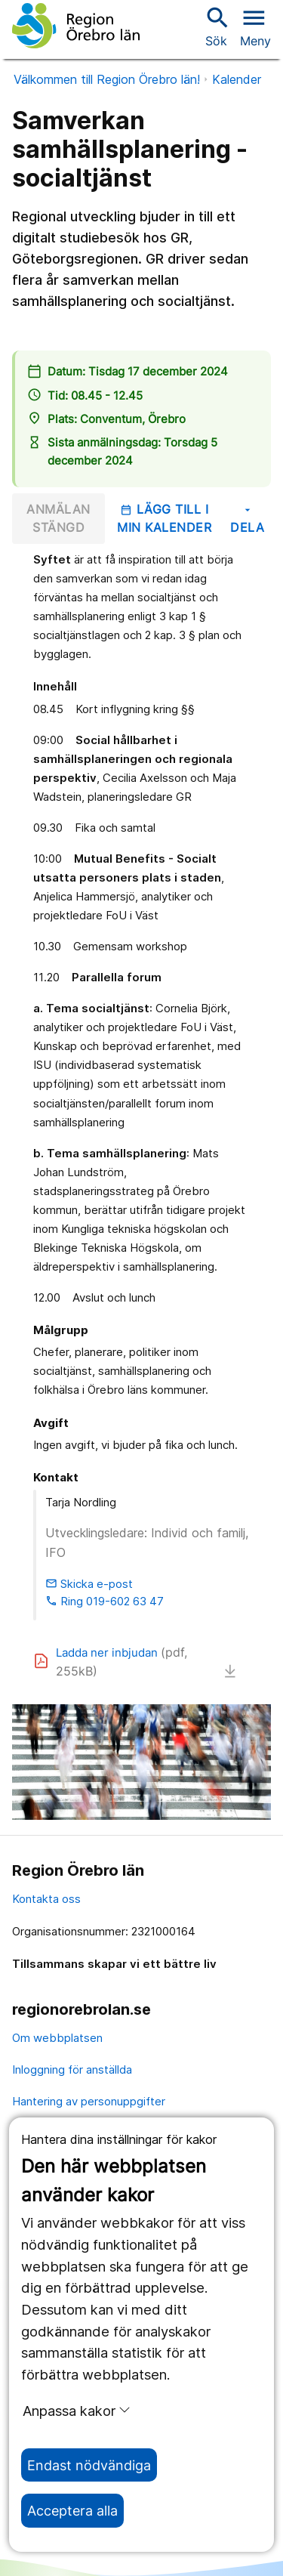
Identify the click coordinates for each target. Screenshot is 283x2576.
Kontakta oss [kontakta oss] (46, 1899)
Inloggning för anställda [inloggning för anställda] (72, 2069)
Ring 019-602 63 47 (104, 1601)
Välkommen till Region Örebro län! (107, 79)
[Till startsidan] (76, 25)
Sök (216, 26)
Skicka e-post (89, 1584)
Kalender (236, 79)
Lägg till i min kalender (164, 518)
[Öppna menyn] (255, 25)
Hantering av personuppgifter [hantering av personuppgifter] (88, 2101)
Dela (247, 519)
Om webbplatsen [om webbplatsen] (57, 2038)
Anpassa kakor (77, 2410)
